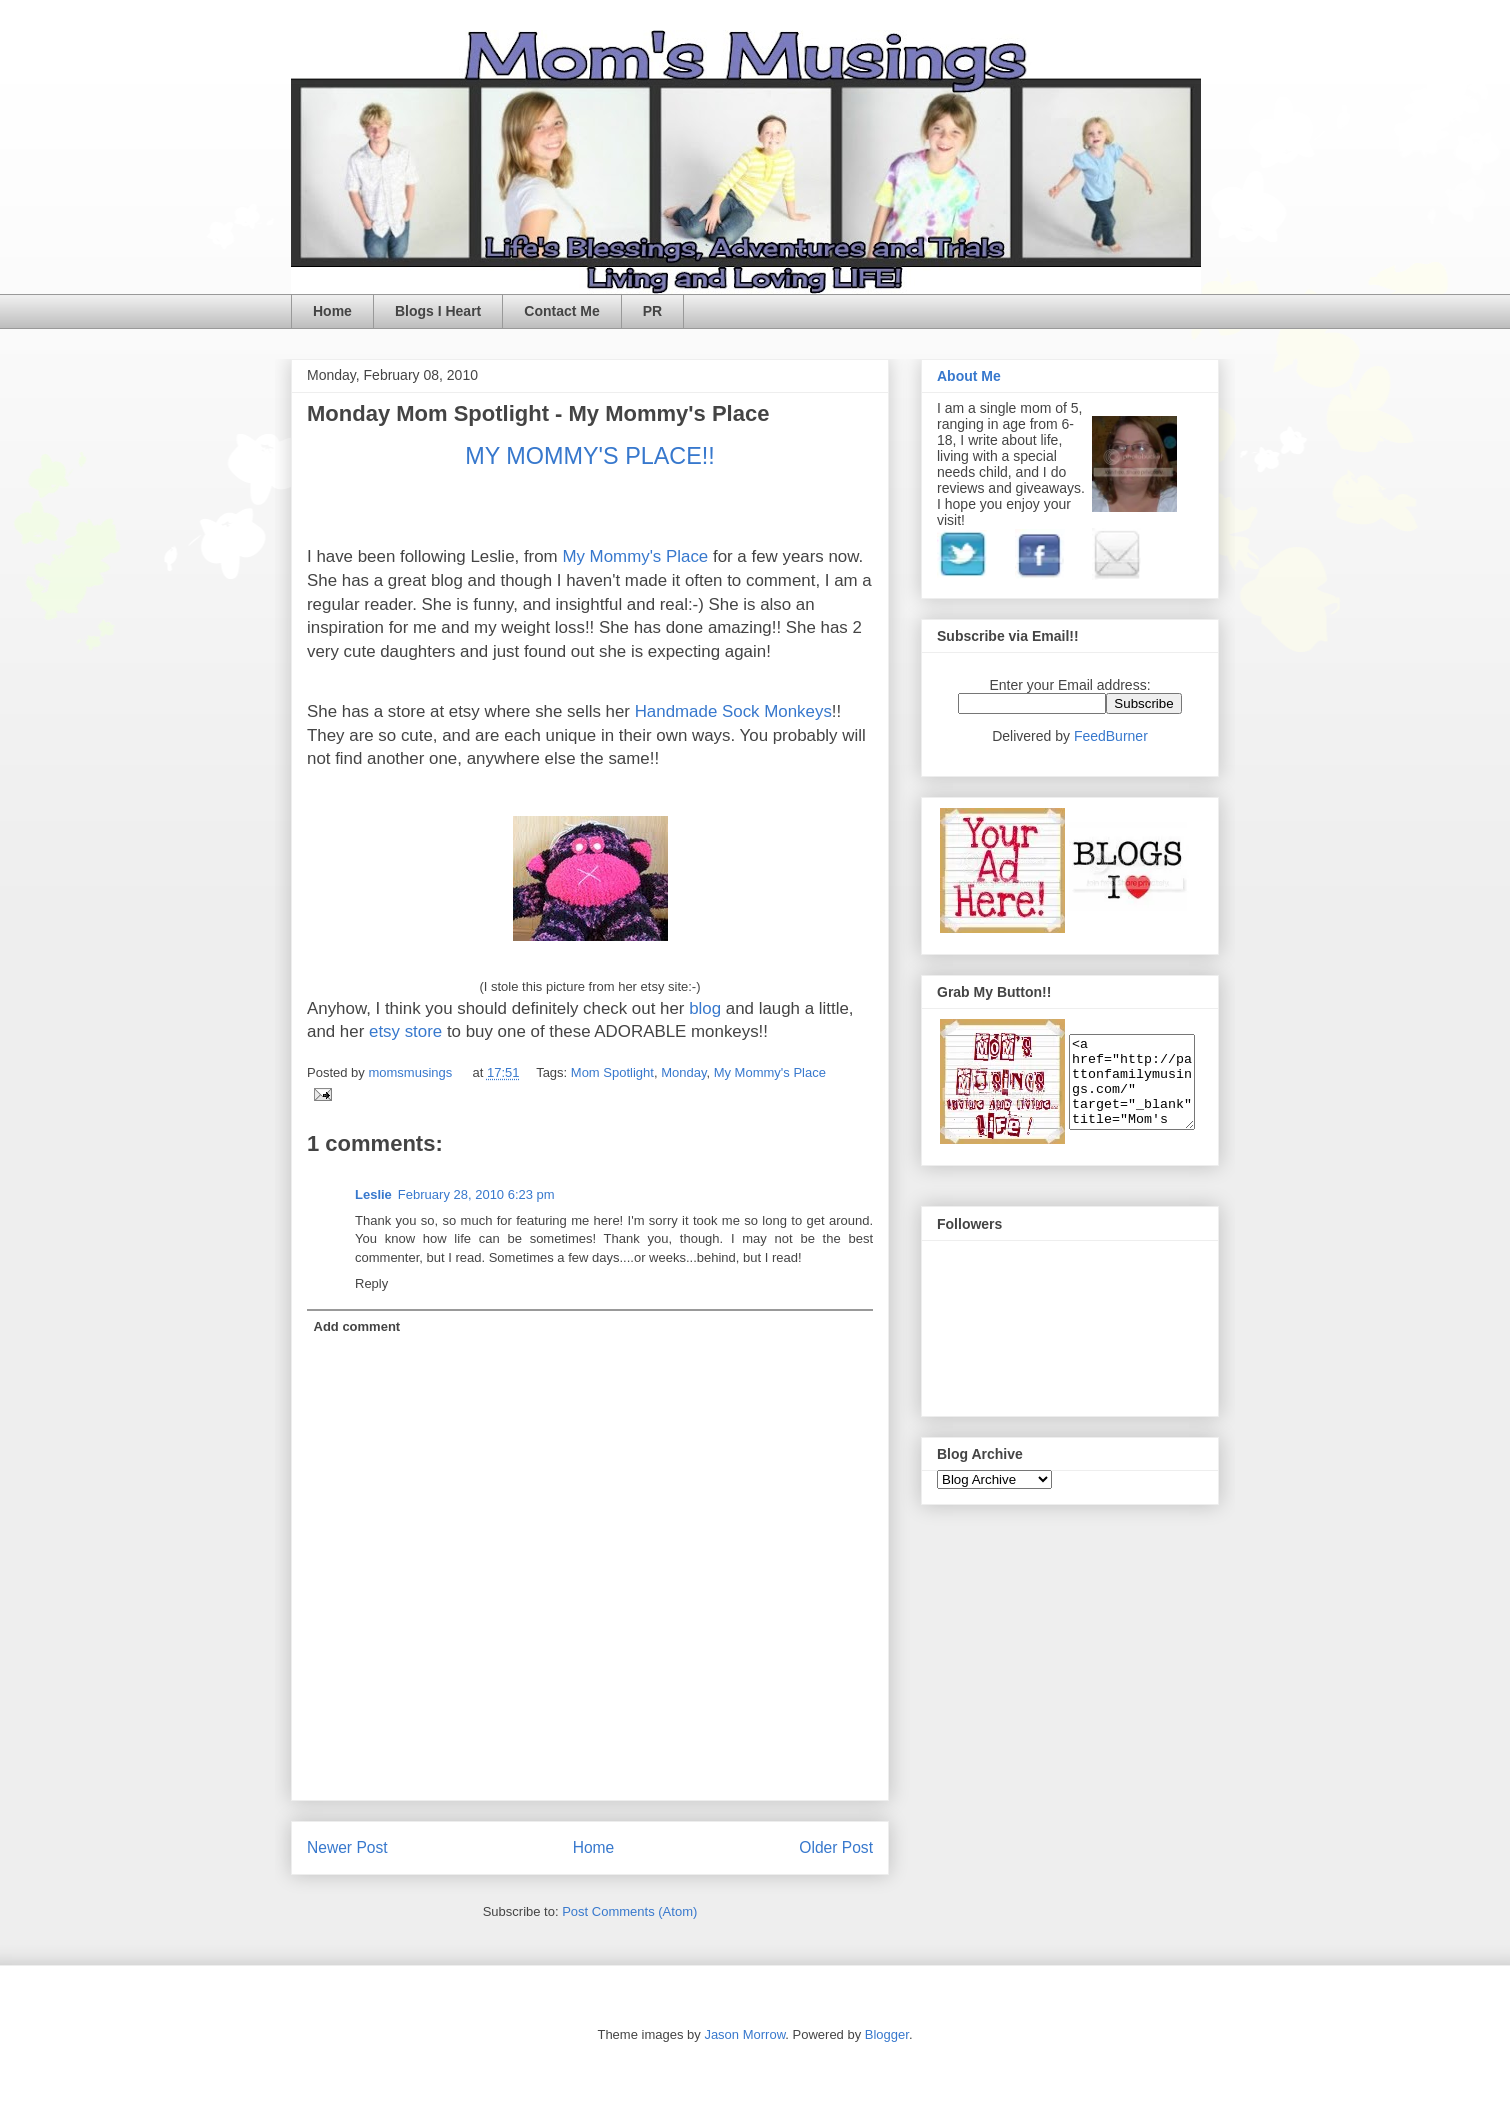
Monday (683, 1072)
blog (707, 1008)
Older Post (836, 1847)
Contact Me (561, 311)
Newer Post (347, 1847)
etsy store (408, 1031)
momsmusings (411, 1072)
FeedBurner (1111, 736)
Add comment (357, 1326)
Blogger (887, 2034)
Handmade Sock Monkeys (733, 711)
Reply (371, 1283)
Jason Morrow (744, 2034)
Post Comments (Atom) (629, 1911)
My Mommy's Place (637, 556)
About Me (969, 376)
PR (652, 311)
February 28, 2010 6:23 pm (476, 1194)
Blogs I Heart (438, 311)
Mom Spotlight (612, 1072)
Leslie (373, 1194)
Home (332, 311)
